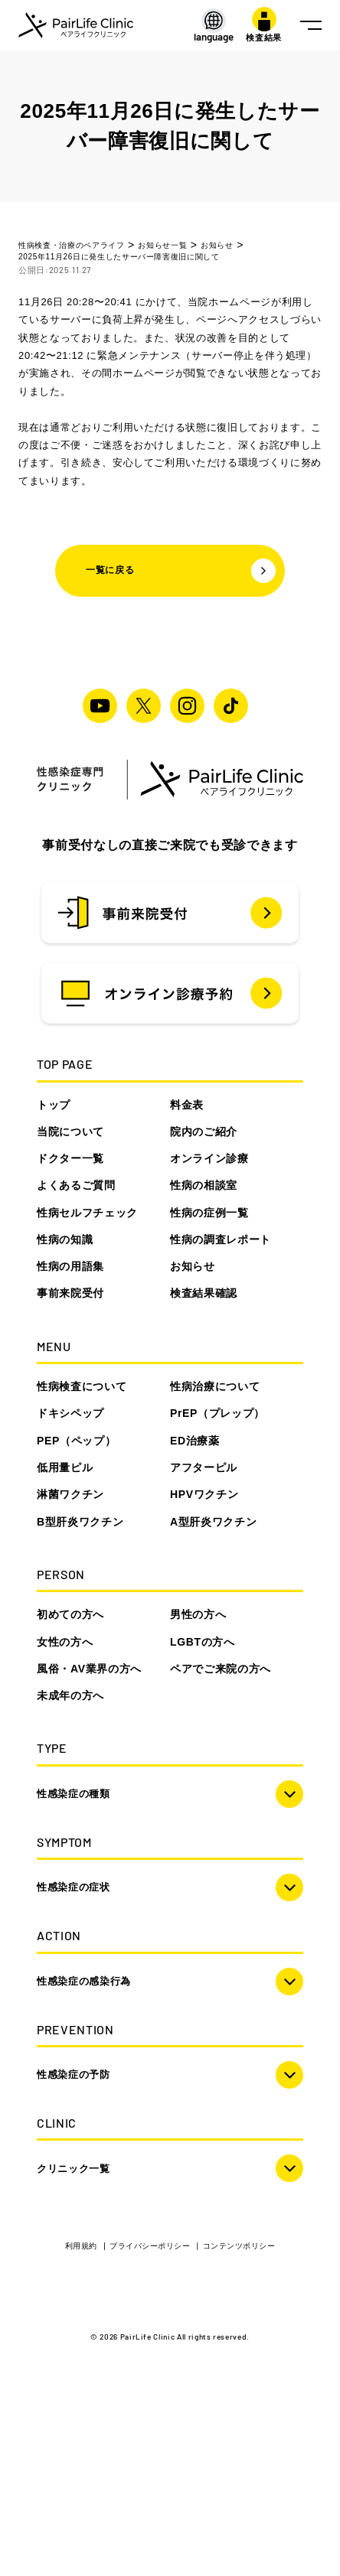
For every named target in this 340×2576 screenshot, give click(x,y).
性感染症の (84, 1981)
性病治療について (215, 1386)
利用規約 (82, 2246)
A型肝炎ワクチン (213, 1522)
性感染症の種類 (73, 1793)
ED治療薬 (195, 1441)
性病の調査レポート (220, 1239)
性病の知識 (65, 1239)
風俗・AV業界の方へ (89, 1669)
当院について (70, 1131)
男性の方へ (198, 1614)
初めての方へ (70, 1614)
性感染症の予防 (73, 2074)
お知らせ (192, 1266)
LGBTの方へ (202, 1642)
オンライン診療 (209, 1158)
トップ (53, 1105)
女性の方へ (65, 1642)
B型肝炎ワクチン (80, 1522)
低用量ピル (65, 1467)
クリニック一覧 (73, 2168)
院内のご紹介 (203, 1131)
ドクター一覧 (70, 1158)
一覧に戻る (181, 571)
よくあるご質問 (76, 1185)
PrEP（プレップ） (217, 1413)
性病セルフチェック (87, 1213)
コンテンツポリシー (239, 2246)
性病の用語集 (70, 1266)
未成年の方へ (70, 1695)
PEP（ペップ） (76, 1441)
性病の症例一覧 (209, 1213)
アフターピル (203, 1467)
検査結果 (264, 24)
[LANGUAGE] (214, 25)
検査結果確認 (203, 1293)
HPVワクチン (204, 1494)
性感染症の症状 (73, 1887)
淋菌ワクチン (70, 1494)
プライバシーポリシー (151, 2246)
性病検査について (81, 1386)
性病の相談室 (203, 1185)
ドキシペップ (70, 1413)
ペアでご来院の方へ (220, 1669)
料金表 (187, 1105)
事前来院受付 (70, 1293)
